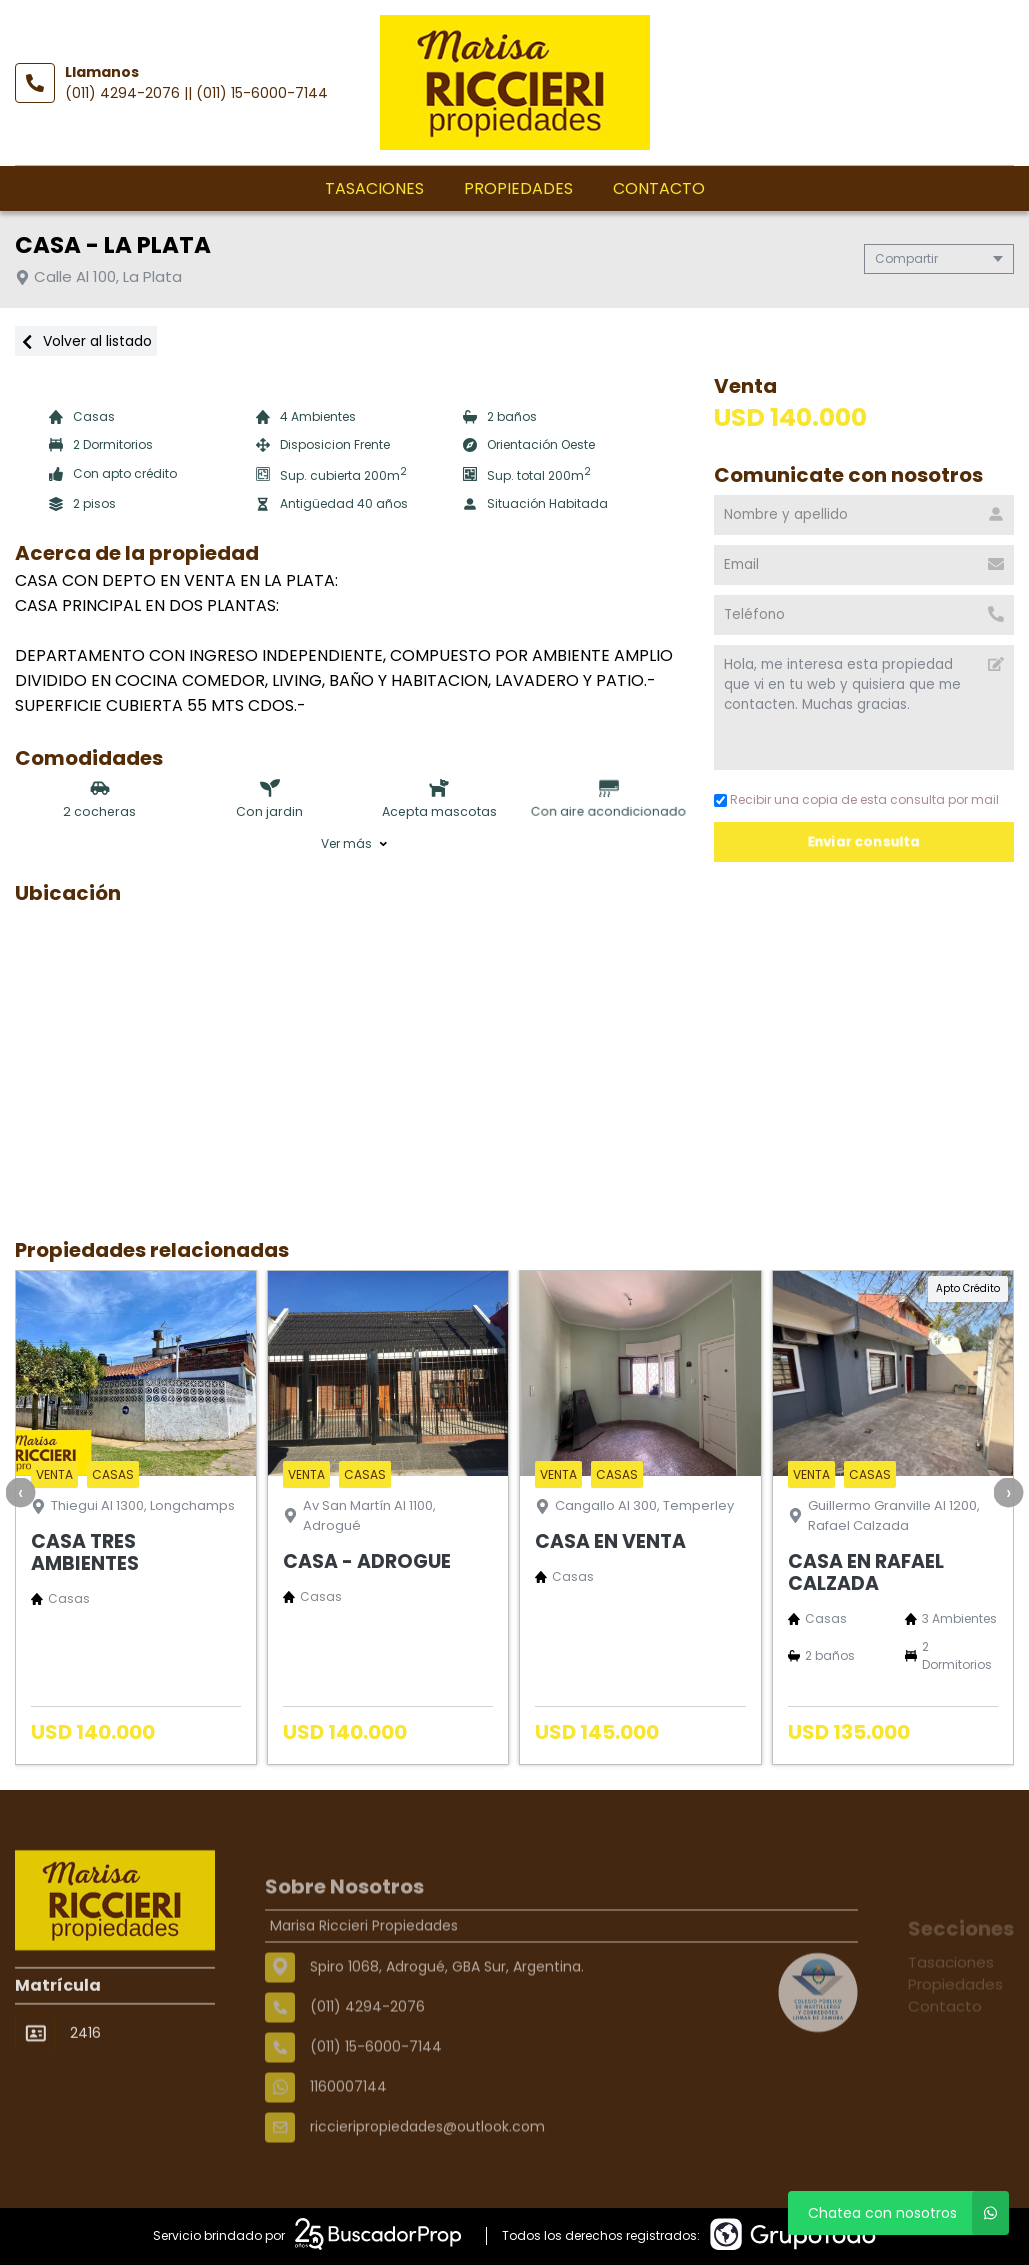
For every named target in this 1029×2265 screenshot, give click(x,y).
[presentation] (20, 1492)
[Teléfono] (864, 615)
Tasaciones (374, 188)
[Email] (864, 565)
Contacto (659, 188)
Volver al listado (86, 341)
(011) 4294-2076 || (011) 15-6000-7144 (196, 93)
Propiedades (518, 188)
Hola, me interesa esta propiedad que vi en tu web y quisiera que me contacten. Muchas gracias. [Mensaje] (864, 707)
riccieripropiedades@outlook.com (427, 2184)
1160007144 (348, 2144)
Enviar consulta (864, 841)
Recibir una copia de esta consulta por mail (856, 799)
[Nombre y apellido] (864, 515)
